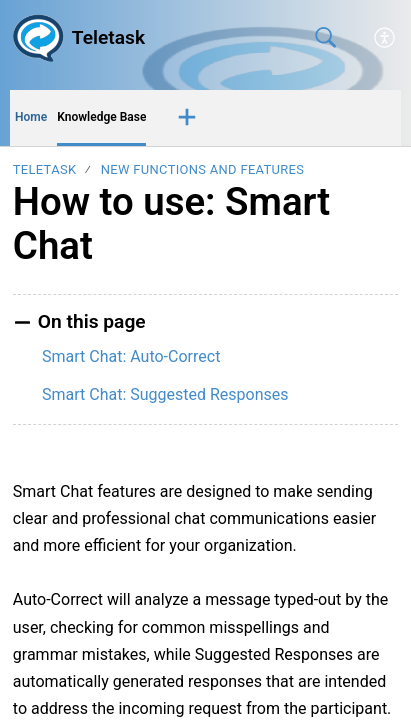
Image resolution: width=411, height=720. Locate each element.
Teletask (45, 169)
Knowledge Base (101, 117)
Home (31, 117)
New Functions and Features (202, 169)
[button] (385, 38)
